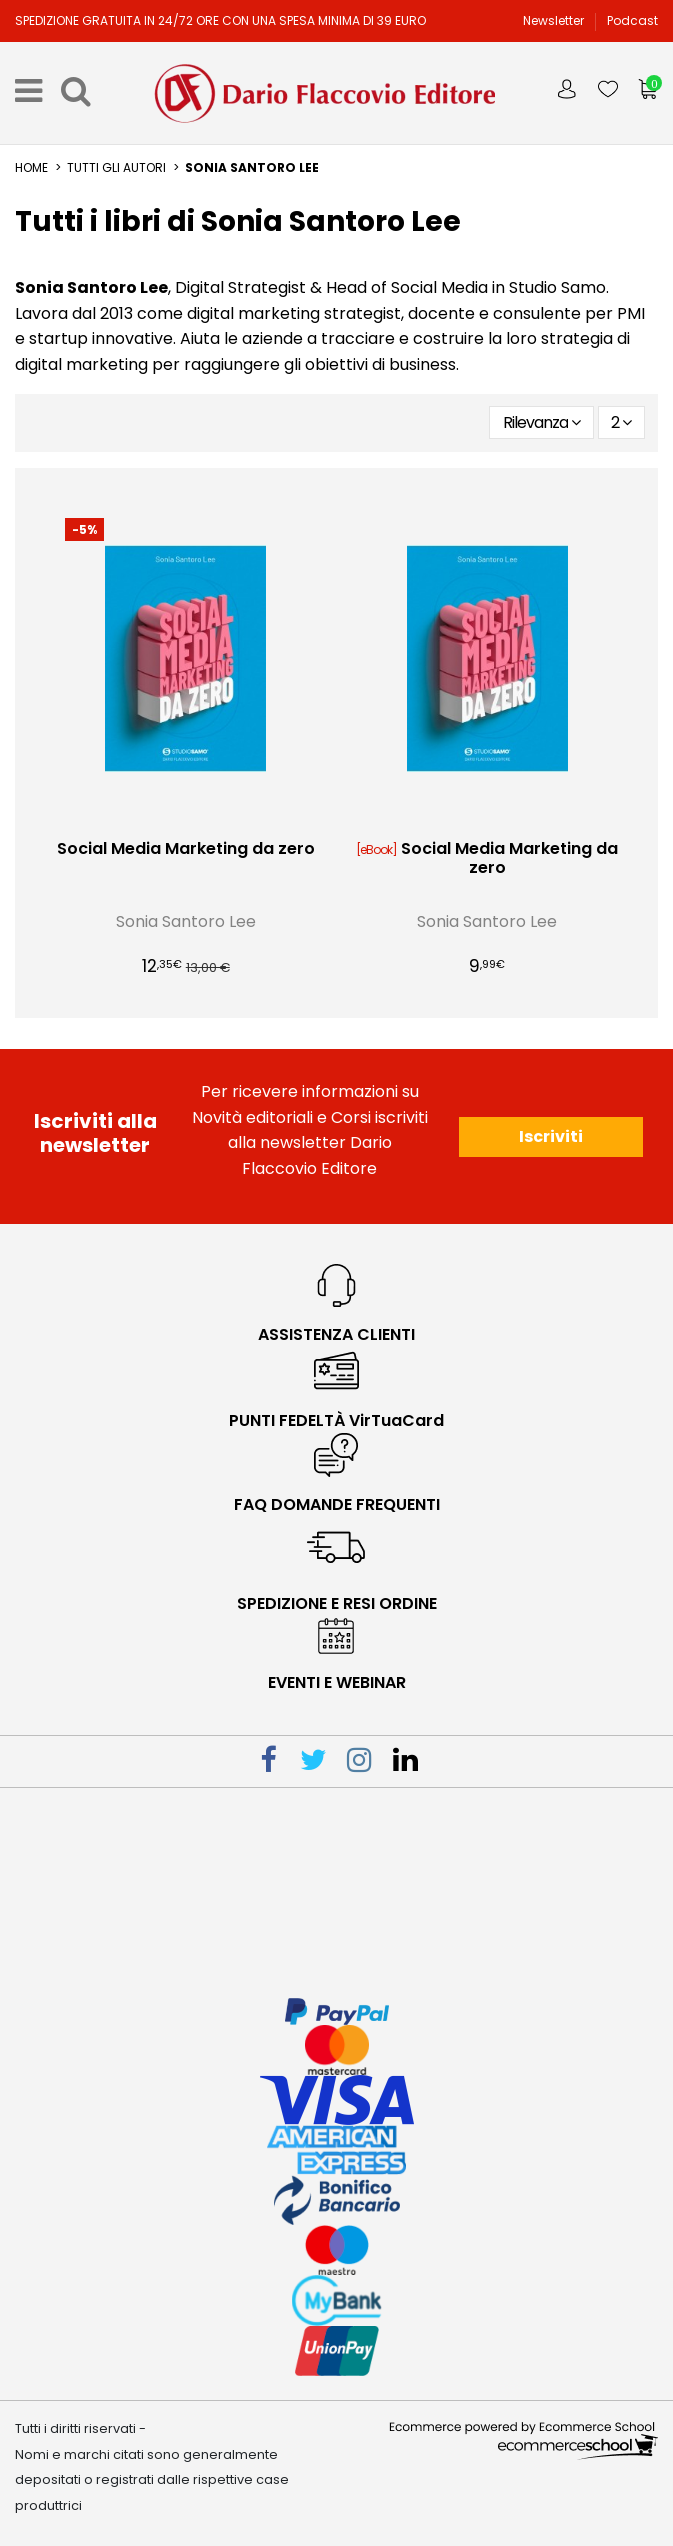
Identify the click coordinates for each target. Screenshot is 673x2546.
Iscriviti (551, 1136)
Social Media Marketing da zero (186, 848)
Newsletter (555, 20)
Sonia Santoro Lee (186, 921)
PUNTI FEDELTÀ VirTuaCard (336, 1420)
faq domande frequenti (337, 1504)
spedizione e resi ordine (337, 1603)
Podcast (632, 20)
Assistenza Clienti (336, 1334)
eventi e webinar (337, 1682)
